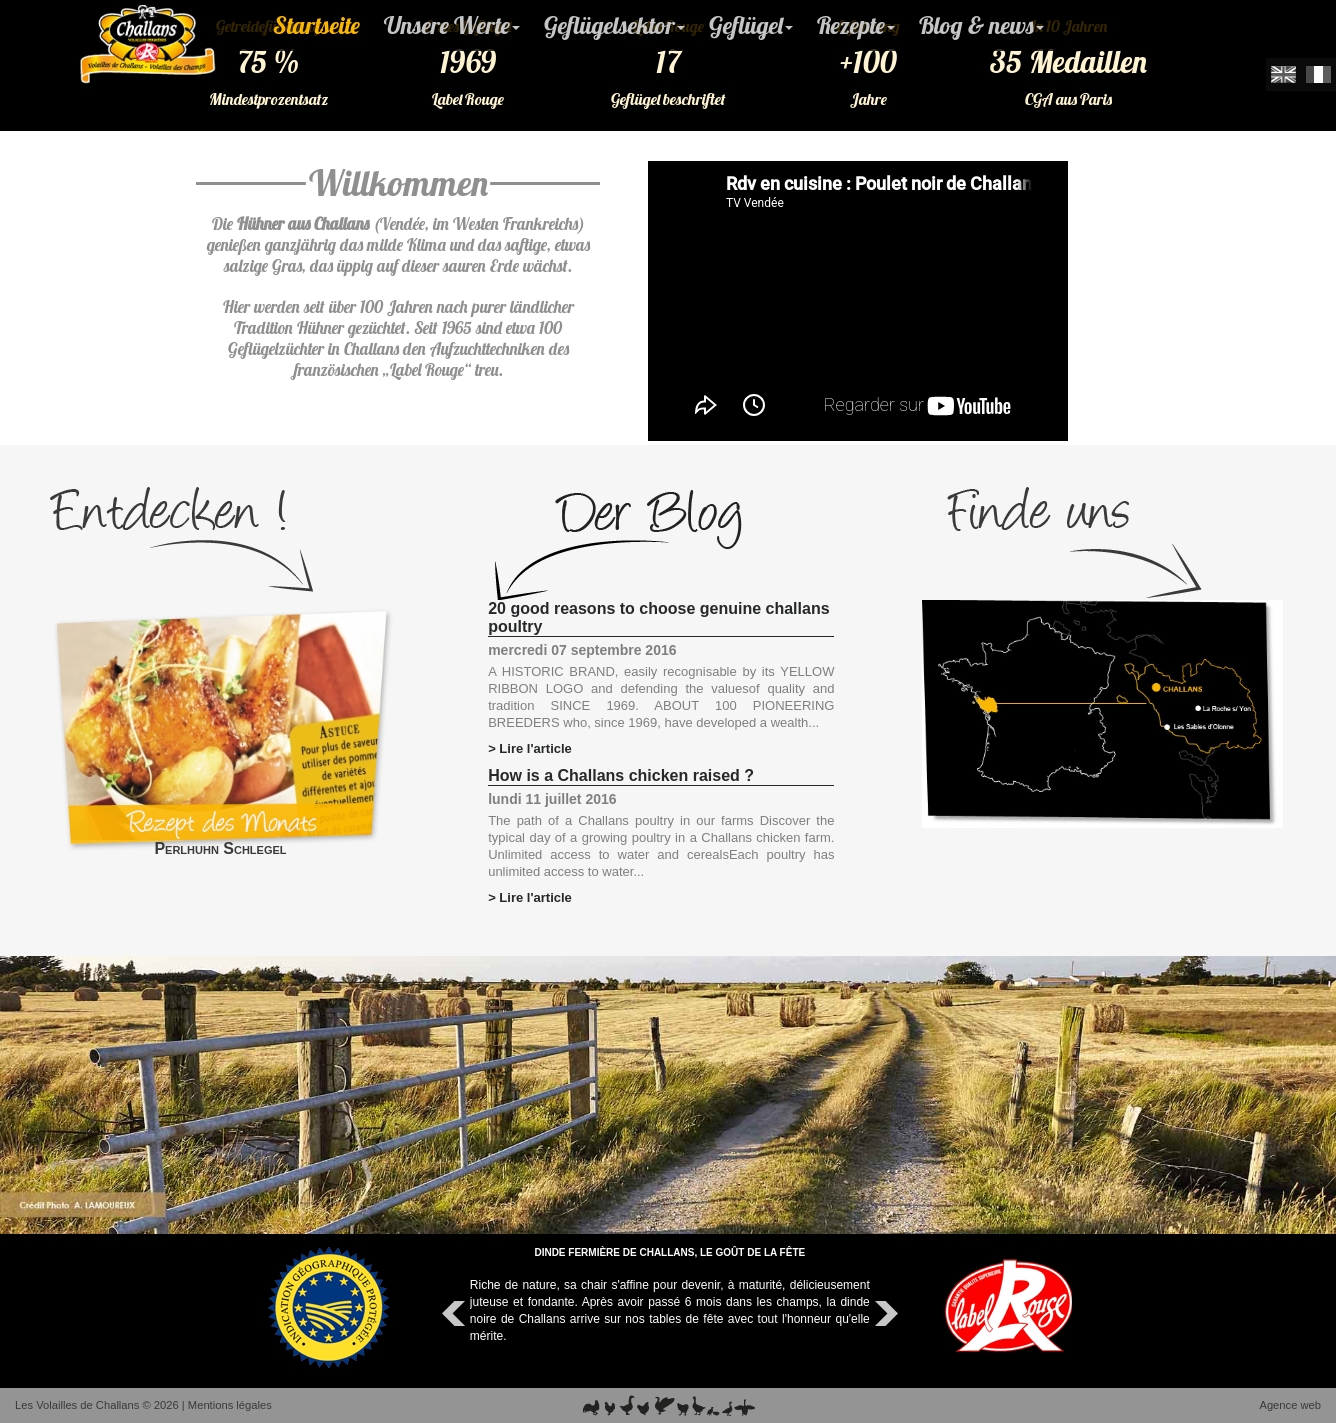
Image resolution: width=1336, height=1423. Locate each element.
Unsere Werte (452, 25)
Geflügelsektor (614, 25)
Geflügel (751, 25)
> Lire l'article (530, 748)
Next (884, 1314)
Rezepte (856, 25)
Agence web (1290, 1405)
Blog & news (981, 25)
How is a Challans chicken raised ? (621, 775)
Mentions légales (230, 1405)
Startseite (316, 25)
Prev (456, 1314)
